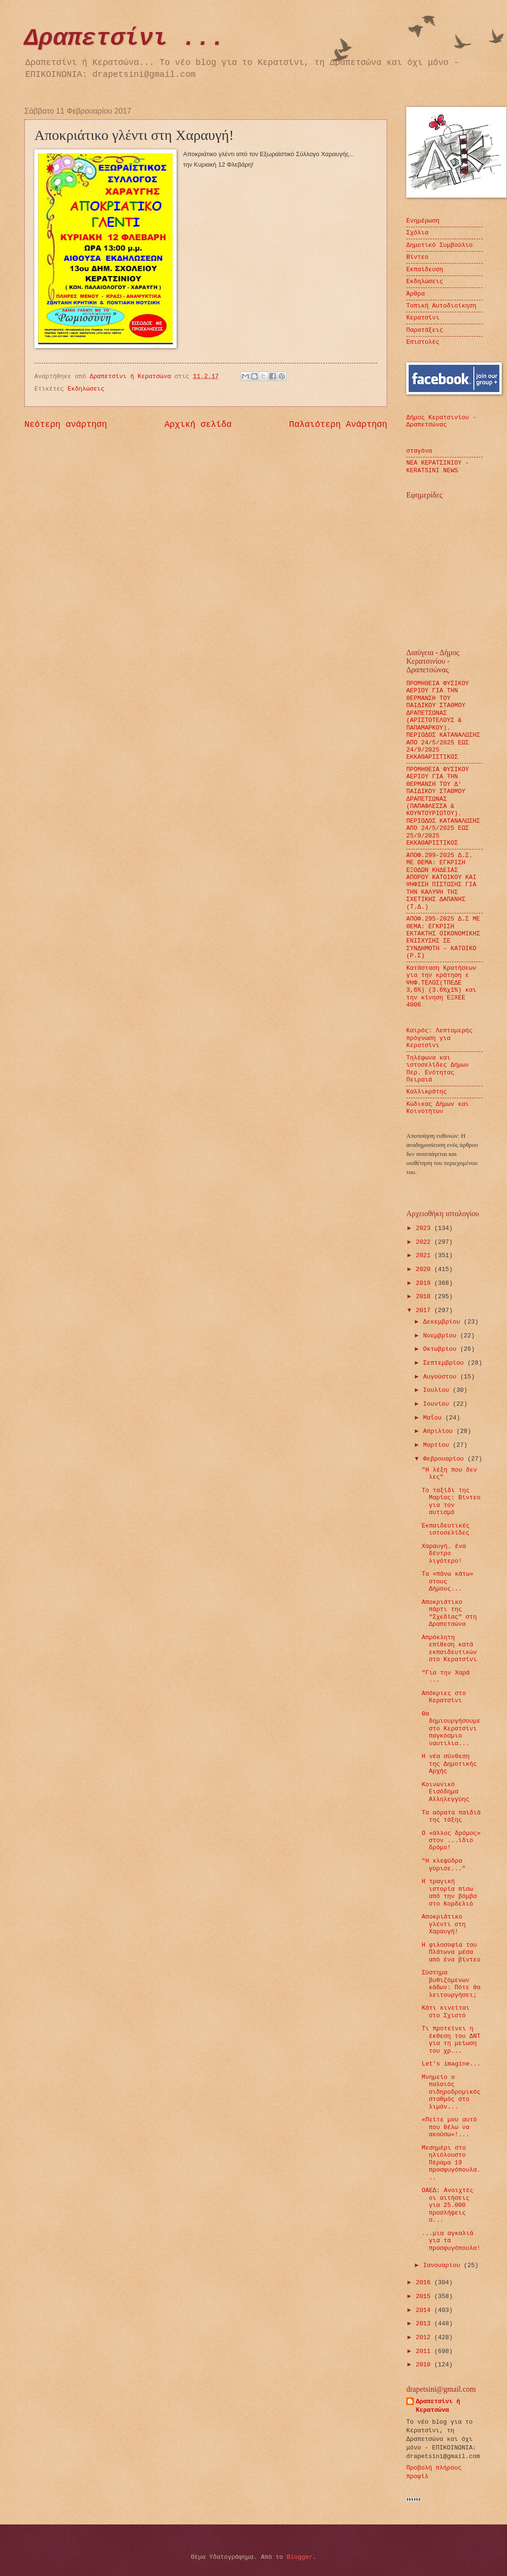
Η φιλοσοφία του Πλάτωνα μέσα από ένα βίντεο (451, 1952)
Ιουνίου (438, 1404)
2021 (425, 1255)
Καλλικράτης (426, 1091)
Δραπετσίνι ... (124, 38)
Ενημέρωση (423, 220)
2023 (425, 1228)
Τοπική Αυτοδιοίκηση (441, 305)
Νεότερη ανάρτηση (65, 424)
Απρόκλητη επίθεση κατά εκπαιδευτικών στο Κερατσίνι (449, 1648)
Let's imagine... (451, 2063)
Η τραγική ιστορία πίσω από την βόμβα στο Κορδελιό (449, 1892)
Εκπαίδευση (424, 269)
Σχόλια (417, 232)
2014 (425, 2310)
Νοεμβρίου (441, 1335)
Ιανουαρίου (443, 2265)
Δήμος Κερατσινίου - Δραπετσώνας (441, 421)
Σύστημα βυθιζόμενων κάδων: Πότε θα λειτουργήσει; (451, 1983)
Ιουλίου (438, 1390)
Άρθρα (415, 293)
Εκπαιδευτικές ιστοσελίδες (445, 1529)
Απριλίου (439, 1431)
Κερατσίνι (423, 317)
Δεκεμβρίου (443, 1321)
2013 (425, 2323)
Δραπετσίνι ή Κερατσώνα (438, 2406)
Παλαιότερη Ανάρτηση (338, 424)
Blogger (300, 2557)
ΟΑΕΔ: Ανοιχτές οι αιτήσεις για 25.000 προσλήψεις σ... (447, 2205)
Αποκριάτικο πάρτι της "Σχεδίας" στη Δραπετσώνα (449, 1613)
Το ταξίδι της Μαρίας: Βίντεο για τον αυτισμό (451, 1501)
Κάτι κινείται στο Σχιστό (445, 2011)
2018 (425, 1296)
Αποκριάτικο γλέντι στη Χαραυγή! (443, 1924)
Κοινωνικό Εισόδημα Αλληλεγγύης (445, 1792)
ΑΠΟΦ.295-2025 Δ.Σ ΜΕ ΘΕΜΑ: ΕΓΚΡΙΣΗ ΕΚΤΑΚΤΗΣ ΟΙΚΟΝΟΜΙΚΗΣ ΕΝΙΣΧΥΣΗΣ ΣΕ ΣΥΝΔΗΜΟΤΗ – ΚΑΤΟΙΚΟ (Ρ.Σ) (443, 937)
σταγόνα (419, 451)
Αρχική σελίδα (198, 424)
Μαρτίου (438, 1445)
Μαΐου (434, 1417)
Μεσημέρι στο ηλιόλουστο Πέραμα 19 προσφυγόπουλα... (451, 2162)
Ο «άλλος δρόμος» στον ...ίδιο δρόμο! (451, 1841)
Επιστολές (423, 342)
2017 (425, 1310)
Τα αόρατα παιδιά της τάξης (451, 1816)
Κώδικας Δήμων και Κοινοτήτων (437, 1108)
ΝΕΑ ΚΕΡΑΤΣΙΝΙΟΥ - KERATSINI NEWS (437, 466)
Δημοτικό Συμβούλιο (439, 245)
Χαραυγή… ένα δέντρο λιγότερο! (444, 1554)
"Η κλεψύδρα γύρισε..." (443, 1864)
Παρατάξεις (424, 330)
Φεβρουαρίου (445, 1459)
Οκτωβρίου (441, 1349)
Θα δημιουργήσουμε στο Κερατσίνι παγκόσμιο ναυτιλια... (451, 1728)
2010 (425, 2364)
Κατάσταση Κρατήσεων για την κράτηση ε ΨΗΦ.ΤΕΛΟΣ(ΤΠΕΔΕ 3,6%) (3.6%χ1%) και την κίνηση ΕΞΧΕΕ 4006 (441, 986)
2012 (425, 2337)
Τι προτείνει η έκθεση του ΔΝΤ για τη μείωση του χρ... (451, 2039)
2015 (425, 2296)
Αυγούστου (441, 1376)
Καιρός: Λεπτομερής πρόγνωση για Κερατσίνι (439, 1038)
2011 (425, 2351)
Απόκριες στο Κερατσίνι (444, 1697)
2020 (425, 1269)
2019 (425, 1283)
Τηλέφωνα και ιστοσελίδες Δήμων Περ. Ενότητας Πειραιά (437, 1068)
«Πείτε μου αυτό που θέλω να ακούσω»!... (449, 2127)
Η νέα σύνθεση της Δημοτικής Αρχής (449, 1764)
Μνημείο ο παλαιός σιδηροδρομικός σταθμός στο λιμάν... (451, 2092)
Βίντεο (417, 257)
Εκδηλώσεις (86, 388)
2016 (425, 2282)
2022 (425, 1242)
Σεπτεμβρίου (445, 1363)
